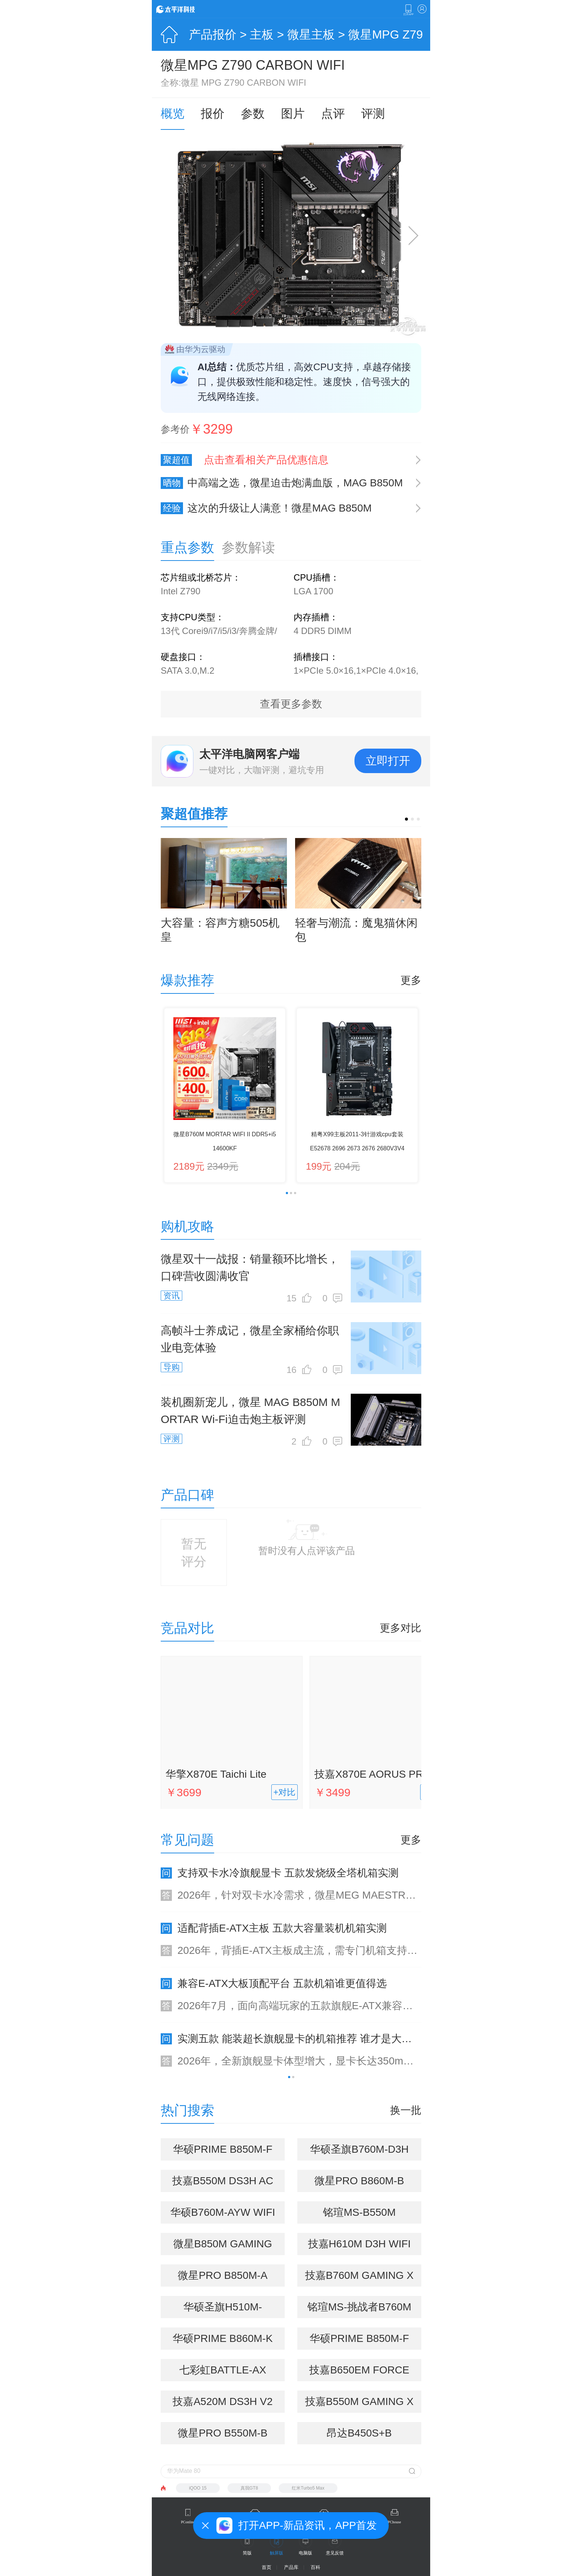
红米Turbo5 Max (308, 2488)
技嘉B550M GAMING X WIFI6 (359, 2404)
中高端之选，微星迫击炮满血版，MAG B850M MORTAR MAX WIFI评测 (282, 483)
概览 (172, 113)
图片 (293, 113)
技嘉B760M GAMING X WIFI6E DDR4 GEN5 (359, 2278)
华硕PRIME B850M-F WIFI (222, 2152)
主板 (262, 34)
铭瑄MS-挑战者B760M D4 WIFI (359, 2309)
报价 (213, 113)
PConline (188, 2522)
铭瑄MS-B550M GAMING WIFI (359, 2215)
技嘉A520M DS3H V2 (222, 2401)
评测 (373, 113)
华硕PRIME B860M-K (222, 2338)
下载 (408, 10)
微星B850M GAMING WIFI (222, 2246)
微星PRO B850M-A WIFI (222, 2278)
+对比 (284, 1792)
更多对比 (400, 1628)
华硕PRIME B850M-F (359, 2338)
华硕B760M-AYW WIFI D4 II (222, 2215)
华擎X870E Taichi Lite (216, 1774)
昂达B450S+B (359, 2433)
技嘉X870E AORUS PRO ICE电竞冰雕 (379, 1776)
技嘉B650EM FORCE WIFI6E (359, 2372)
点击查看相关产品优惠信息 (266, 460)
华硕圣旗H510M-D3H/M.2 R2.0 (222, 2309)
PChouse (394, 2522)
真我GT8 (249, 2488)
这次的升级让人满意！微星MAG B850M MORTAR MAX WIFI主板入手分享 (266, 508)
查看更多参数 (291, 704)
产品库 (291, 2567)
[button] (406, 819)
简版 (247, 2553)
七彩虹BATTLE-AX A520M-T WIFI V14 (222, 2372)
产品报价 (212, 34)
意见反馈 (335, 2553)
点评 (333, 113)
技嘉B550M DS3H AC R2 (222, 2183)
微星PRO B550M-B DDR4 (222, 2435)
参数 (253, 113)
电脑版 (305, 2553)
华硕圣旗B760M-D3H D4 (359, 2152)
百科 (315, 2567)
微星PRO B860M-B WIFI (359, 2183)
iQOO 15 (197, 2488)
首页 (266, 2567)
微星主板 (311, 34)
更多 (410, 980)
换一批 (405, 2110)
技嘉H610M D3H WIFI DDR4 (359, 2246)
